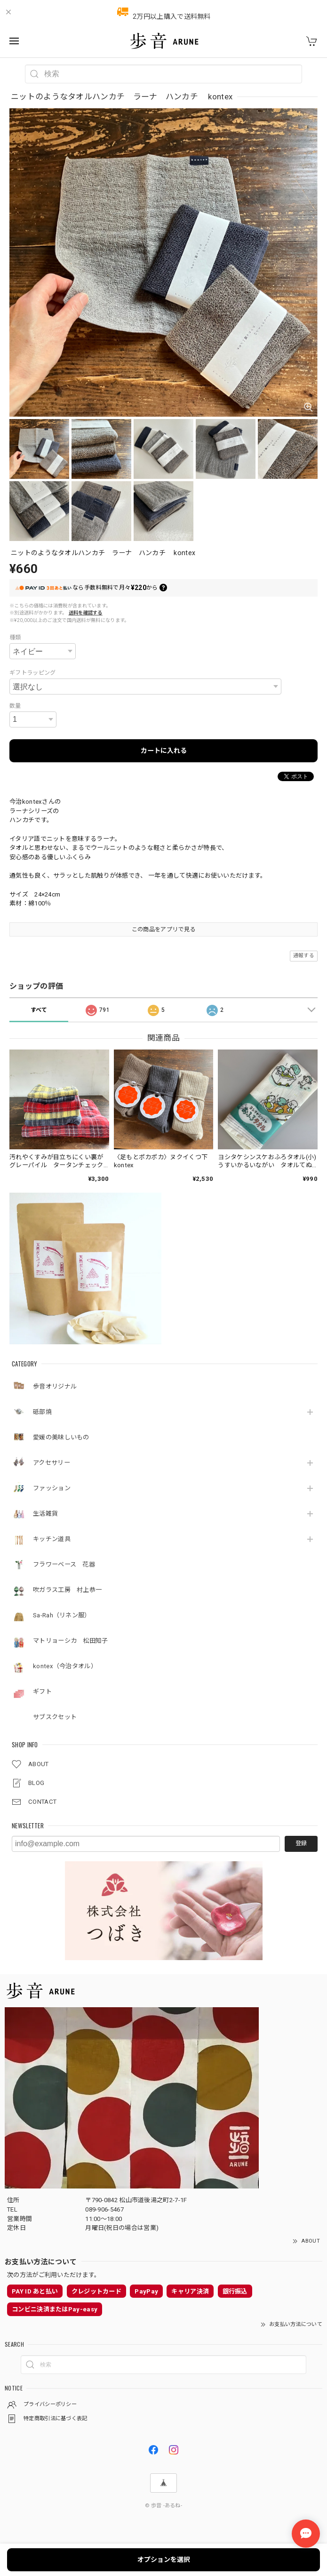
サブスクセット (55, 1716)
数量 (15, 706)
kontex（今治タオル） (65, 1666)
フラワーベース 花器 (64, 1564)
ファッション (52, 1488)
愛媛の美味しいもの (61, 1437)
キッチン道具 (52, 1538)
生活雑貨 (45, 1513)
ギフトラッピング (32, 673)
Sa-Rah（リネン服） (62, 1615)
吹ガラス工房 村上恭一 (67, 1589)
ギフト (42, 1691)
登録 (301, 1843)
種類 (15, 637)
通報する (303, 956)
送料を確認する (86, 613)
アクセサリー (54, 1462)
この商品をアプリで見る (163, 929)
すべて (39, 1010)
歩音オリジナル (55, 1386)
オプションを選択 (163, 2559)
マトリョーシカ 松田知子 (70, 1640)
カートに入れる (164, 750)
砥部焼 (42, 1411)
